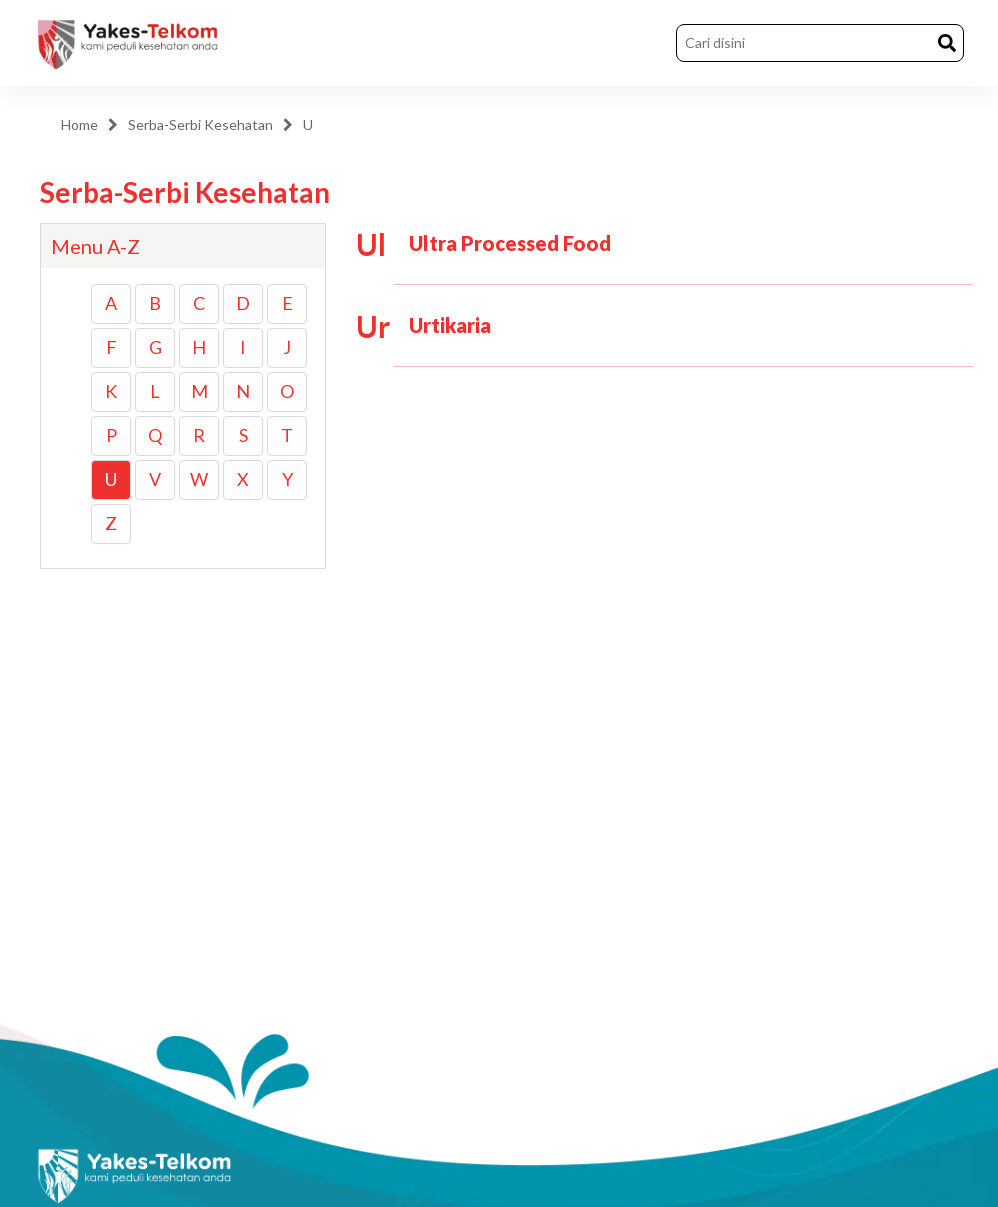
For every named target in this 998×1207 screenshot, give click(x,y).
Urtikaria (450, 325)
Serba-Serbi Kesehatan (200, 124)
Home (79, 124)
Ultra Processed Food (510, 243)
